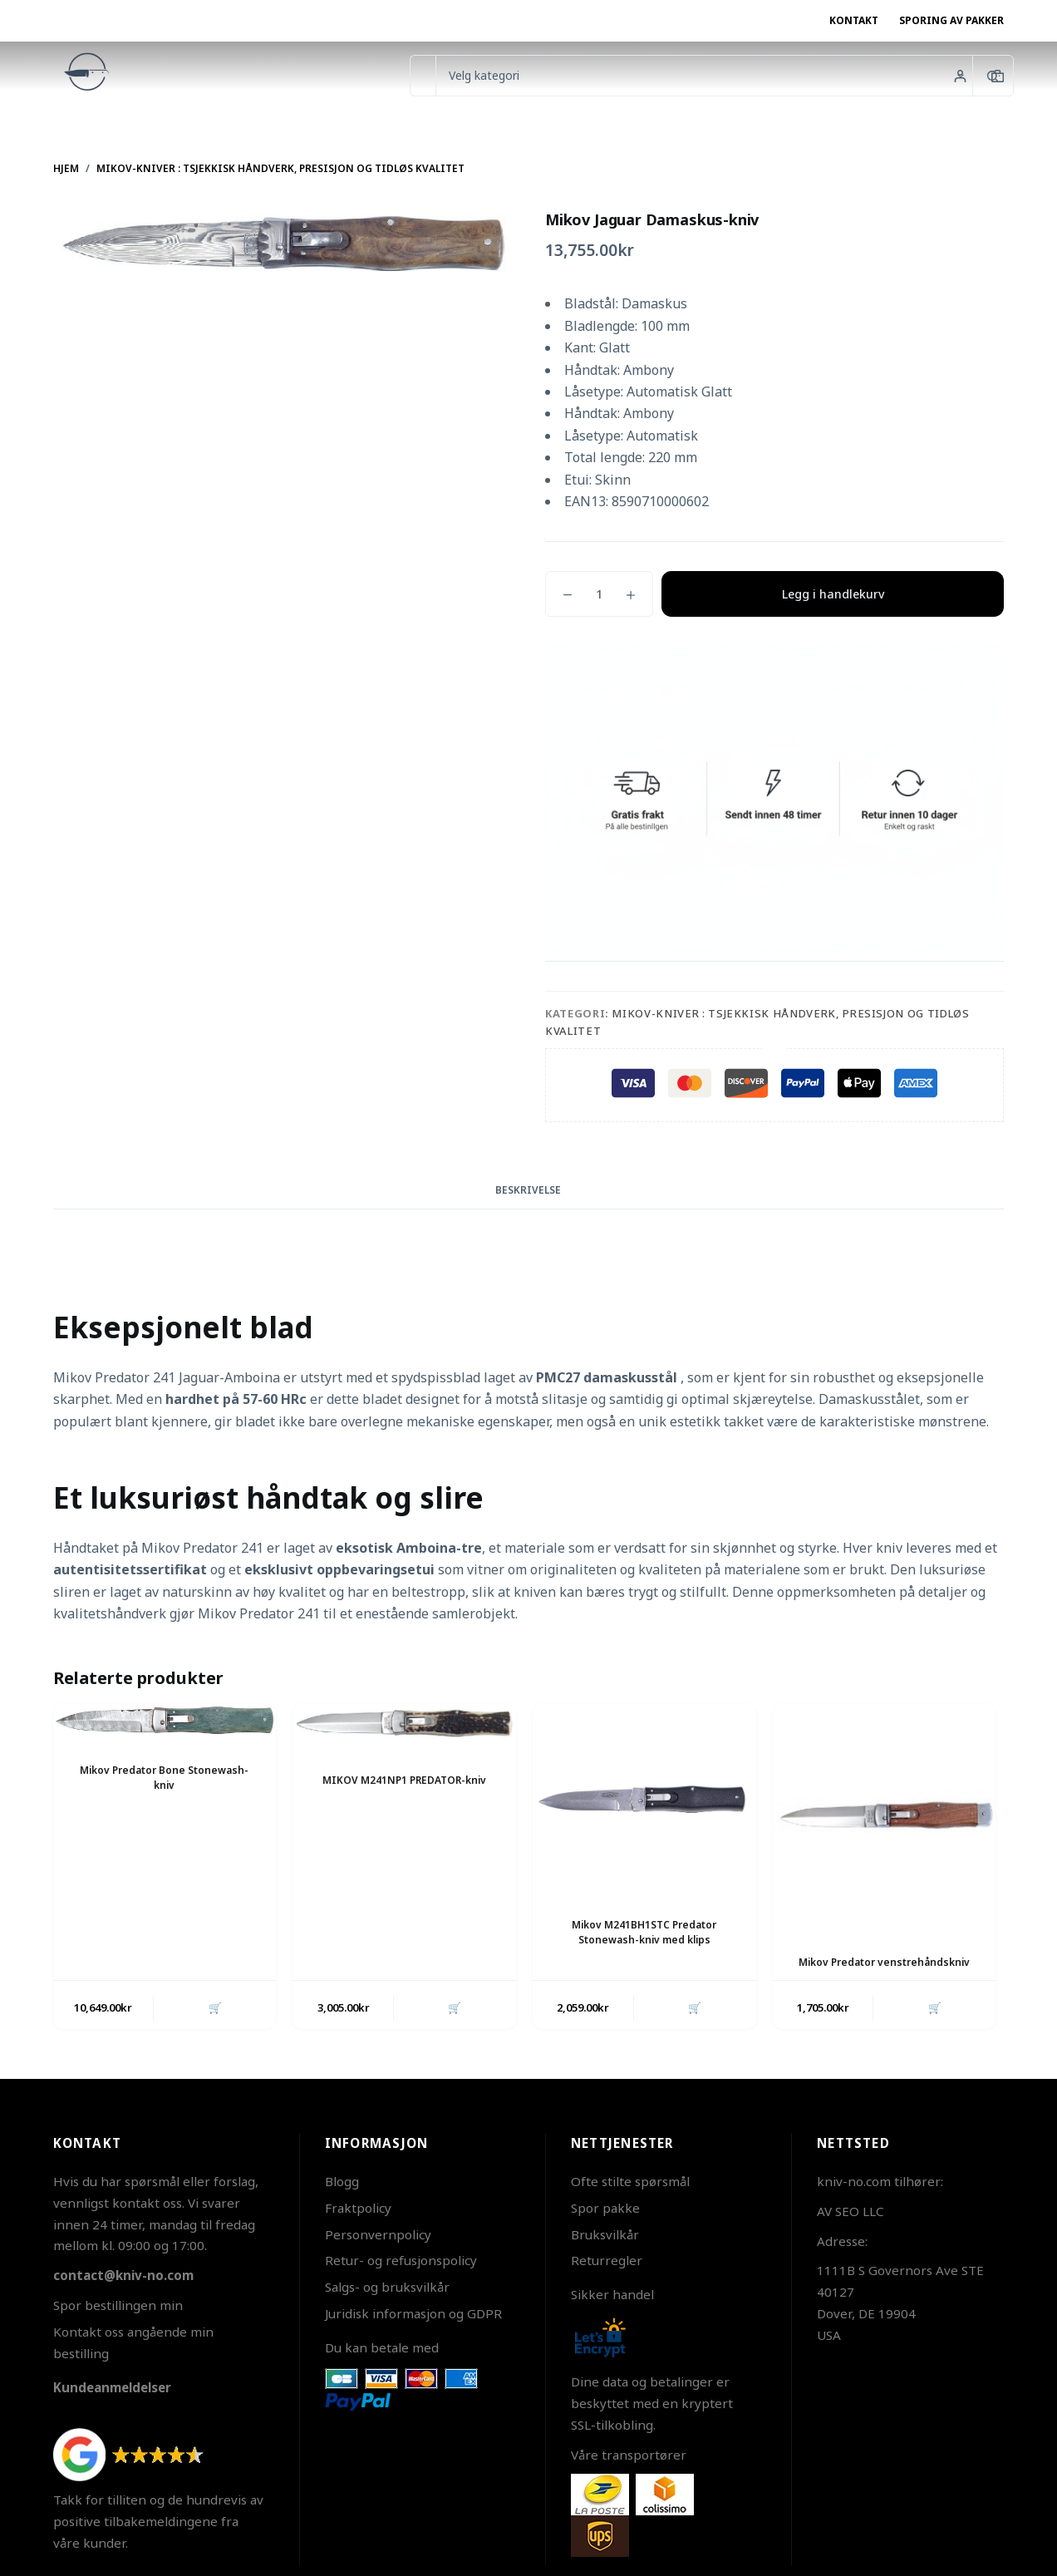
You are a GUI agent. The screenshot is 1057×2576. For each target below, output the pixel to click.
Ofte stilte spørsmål (630, 2181)
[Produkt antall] (599, 594)
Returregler (606, 2260)
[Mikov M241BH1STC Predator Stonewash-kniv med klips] (644, 1797)
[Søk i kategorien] (703, 75)
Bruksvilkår (605, 2233)
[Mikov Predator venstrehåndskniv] (884, 1816)
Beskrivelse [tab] (528, 1190)
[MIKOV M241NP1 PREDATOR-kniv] (404, 1725)
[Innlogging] (960, 76)
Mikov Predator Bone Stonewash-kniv (164, 1776)
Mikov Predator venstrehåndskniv (884, 1961)
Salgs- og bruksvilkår (387, 2286)
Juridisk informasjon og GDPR (413, 2313)
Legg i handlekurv (833, 593)
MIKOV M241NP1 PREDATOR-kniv (405, 1779)
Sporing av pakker (951, 20)
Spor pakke (605, 2207)
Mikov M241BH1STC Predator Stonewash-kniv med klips (644, 1931)
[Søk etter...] (422, 75)
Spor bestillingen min (118, 2305)
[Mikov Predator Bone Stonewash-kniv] (165, 1720)
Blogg (342, 2181)
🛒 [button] (214, 2007)
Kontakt (853, 20)
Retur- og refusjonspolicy (401, 2260)
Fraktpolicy (358, 2207)
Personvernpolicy (378, 2233)
